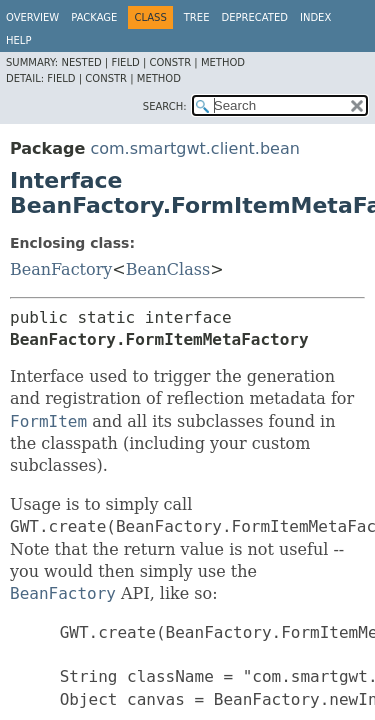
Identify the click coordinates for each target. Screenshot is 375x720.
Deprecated (254, 17)
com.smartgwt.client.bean (194, 148)
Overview (32, 17)
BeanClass (168, 269)
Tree (197, 17)
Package (94, 17)
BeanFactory (61, 269)
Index (315, 17)
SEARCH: (165, 106)
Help (18, 40)
